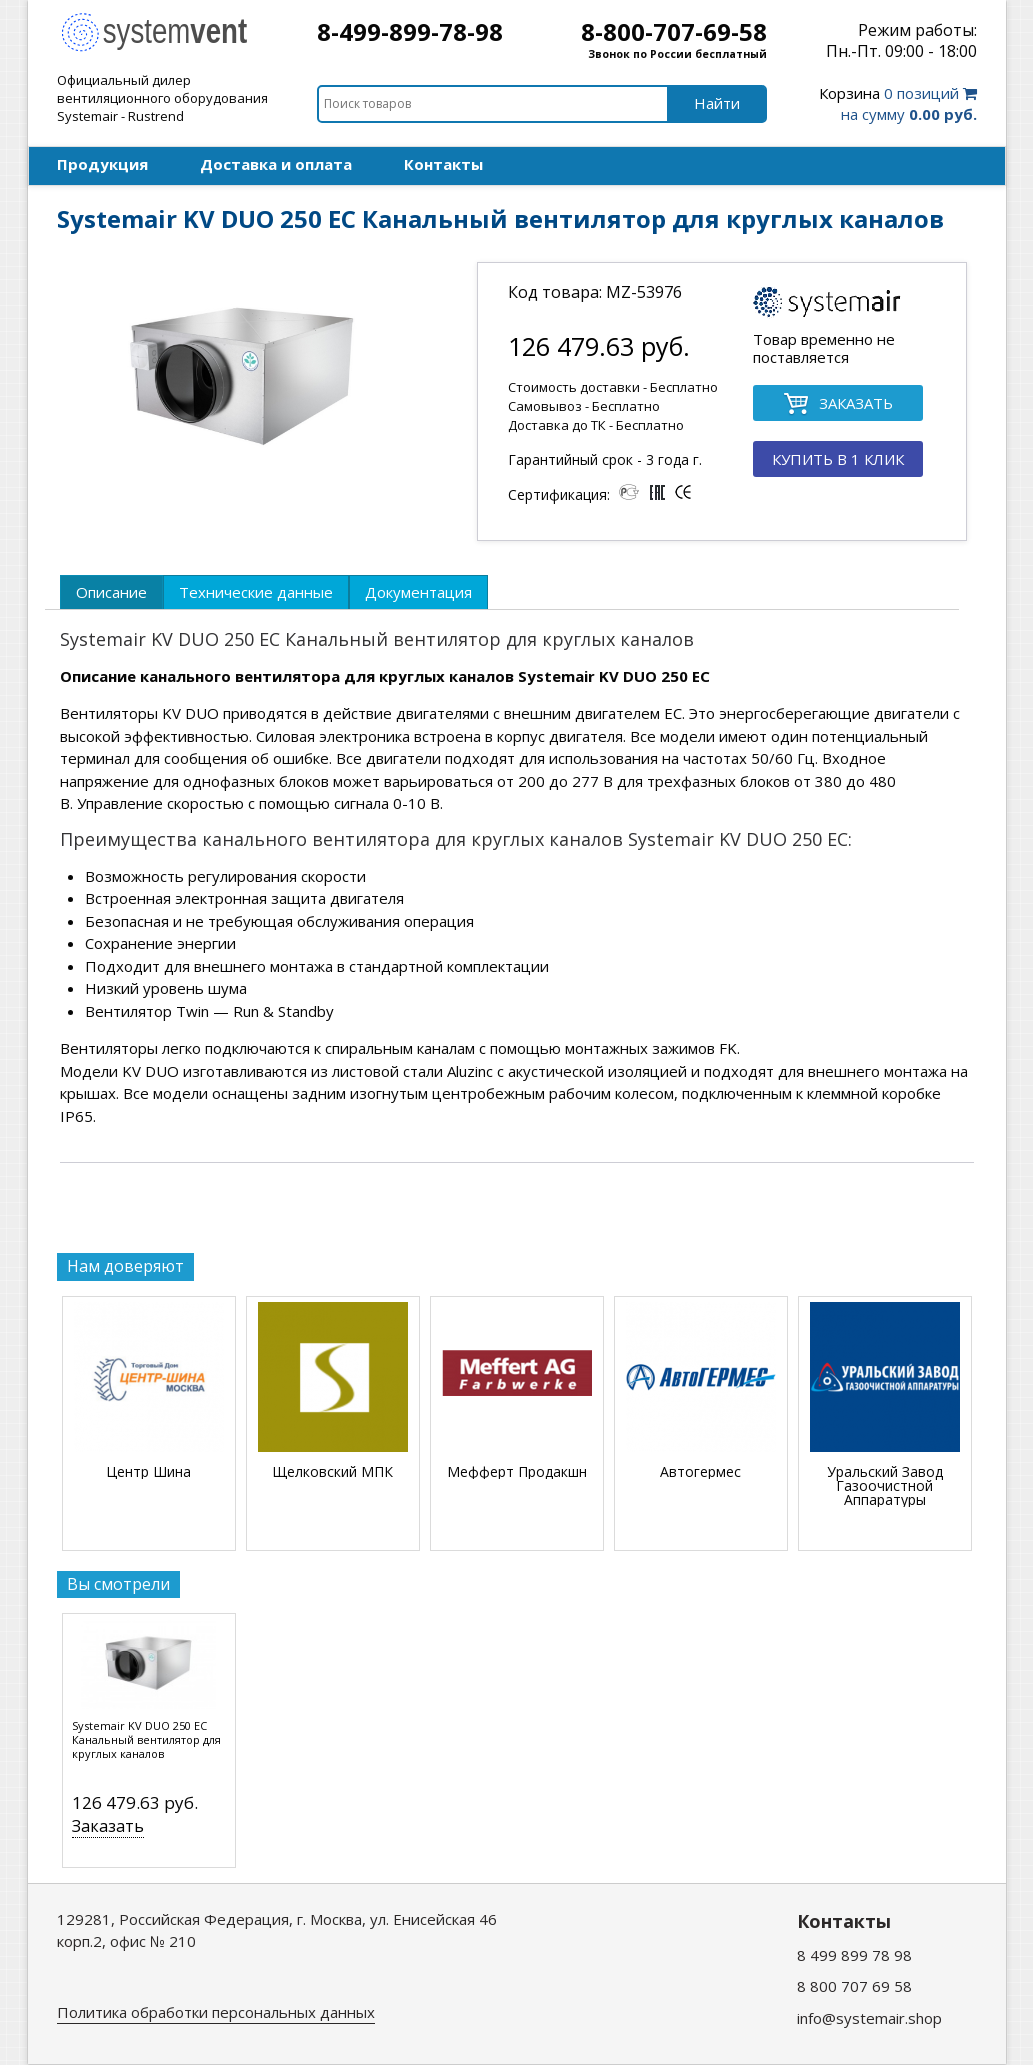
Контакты (443, 164)
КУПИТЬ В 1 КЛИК (838, 459)
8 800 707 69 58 (854, 1986)
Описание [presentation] (111, 592)
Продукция (102, 164)
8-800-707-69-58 (674, 31)
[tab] (111, 592)
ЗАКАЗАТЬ (838, 404)
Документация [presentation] (418, 592)
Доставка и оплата (276, 164)
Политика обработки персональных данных (216, 2012)
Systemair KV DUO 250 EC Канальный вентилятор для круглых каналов (146, 1740)
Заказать (108, 1826)
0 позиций (898, 103)
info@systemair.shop (869, 2018)
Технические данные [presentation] (256, 592)
